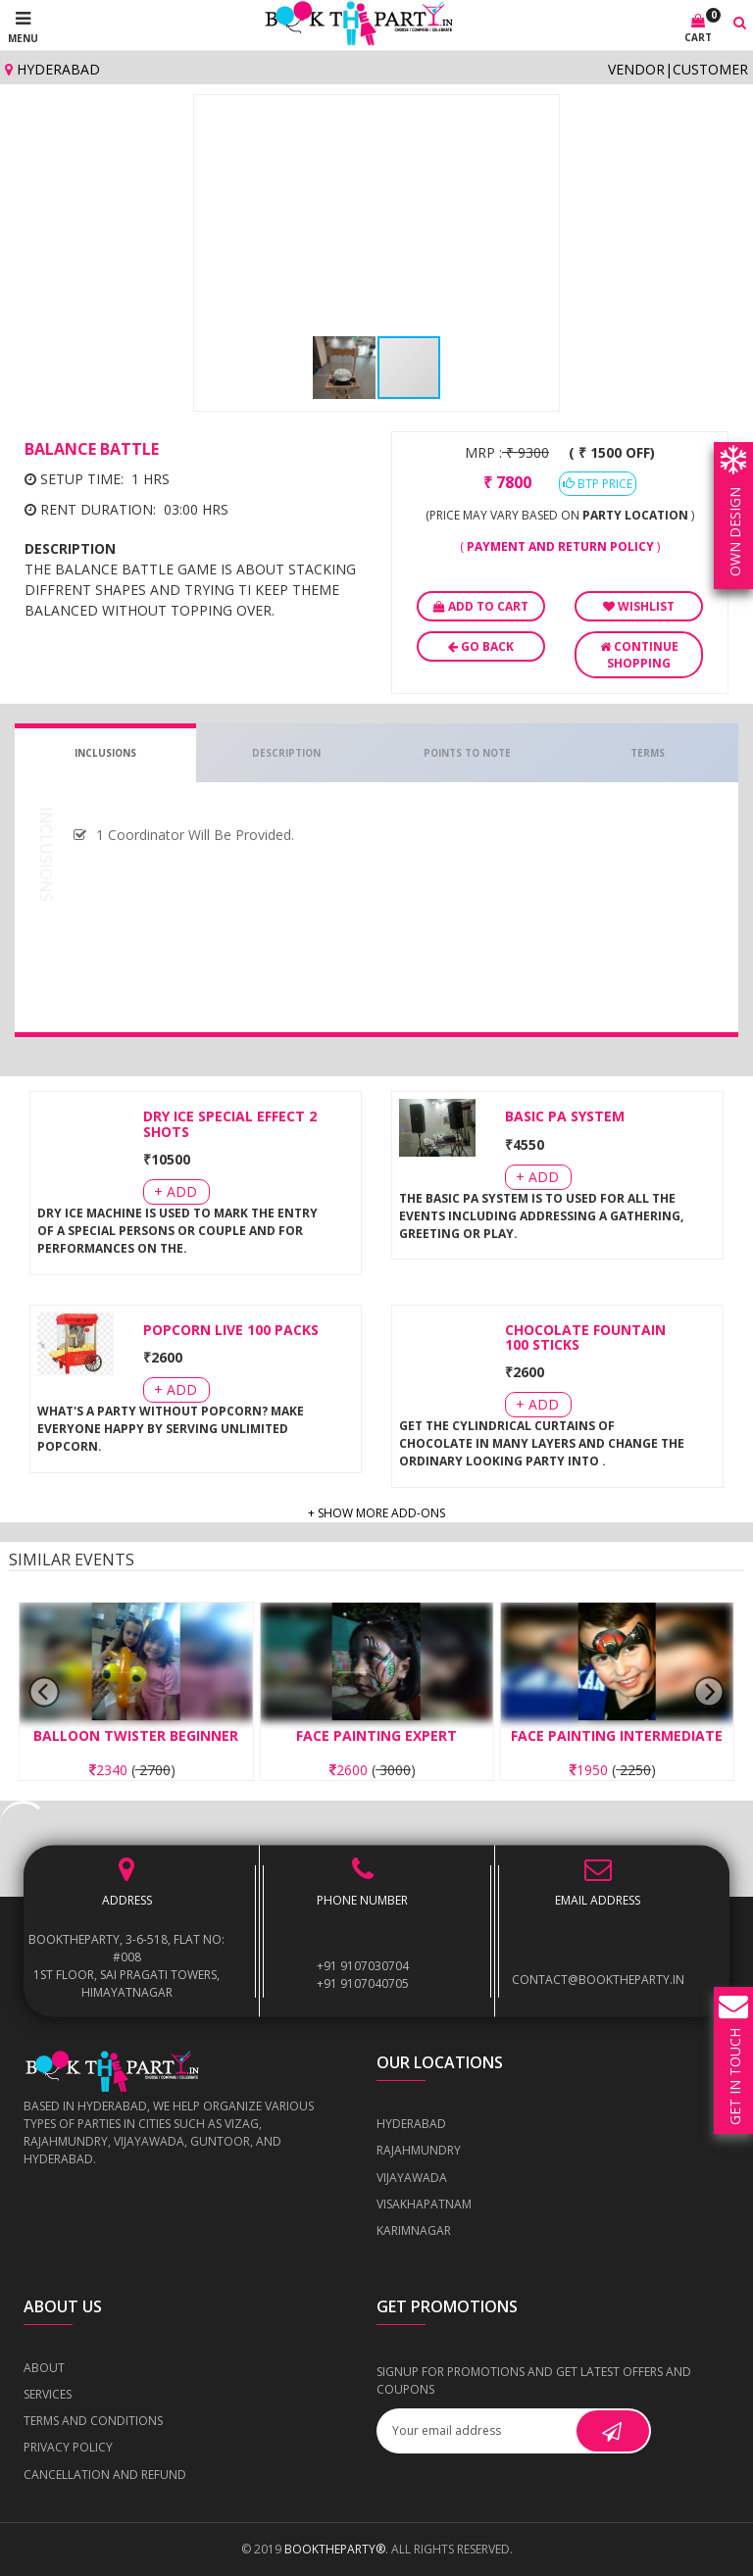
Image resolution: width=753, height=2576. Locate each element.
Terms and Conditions (93, 2420)
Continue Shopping (639, 654)
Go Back (481, 646)
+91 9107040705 (363, 1984)
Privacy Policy (68, 2447)
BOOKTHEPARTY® (334, 2549)
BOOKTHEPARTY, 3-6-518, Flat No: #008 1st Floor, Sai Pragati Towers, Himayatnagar (126, 1967)
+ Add (175, 1191)
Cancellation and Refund (105, 2474)
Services (48, 2394)
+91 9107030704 (363, 1966)
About (44, 2367)
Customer (710, 69)
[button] (531, 122)
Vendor (636, 69)
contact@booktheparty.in (598, 1979)
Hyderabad (52, 69)
